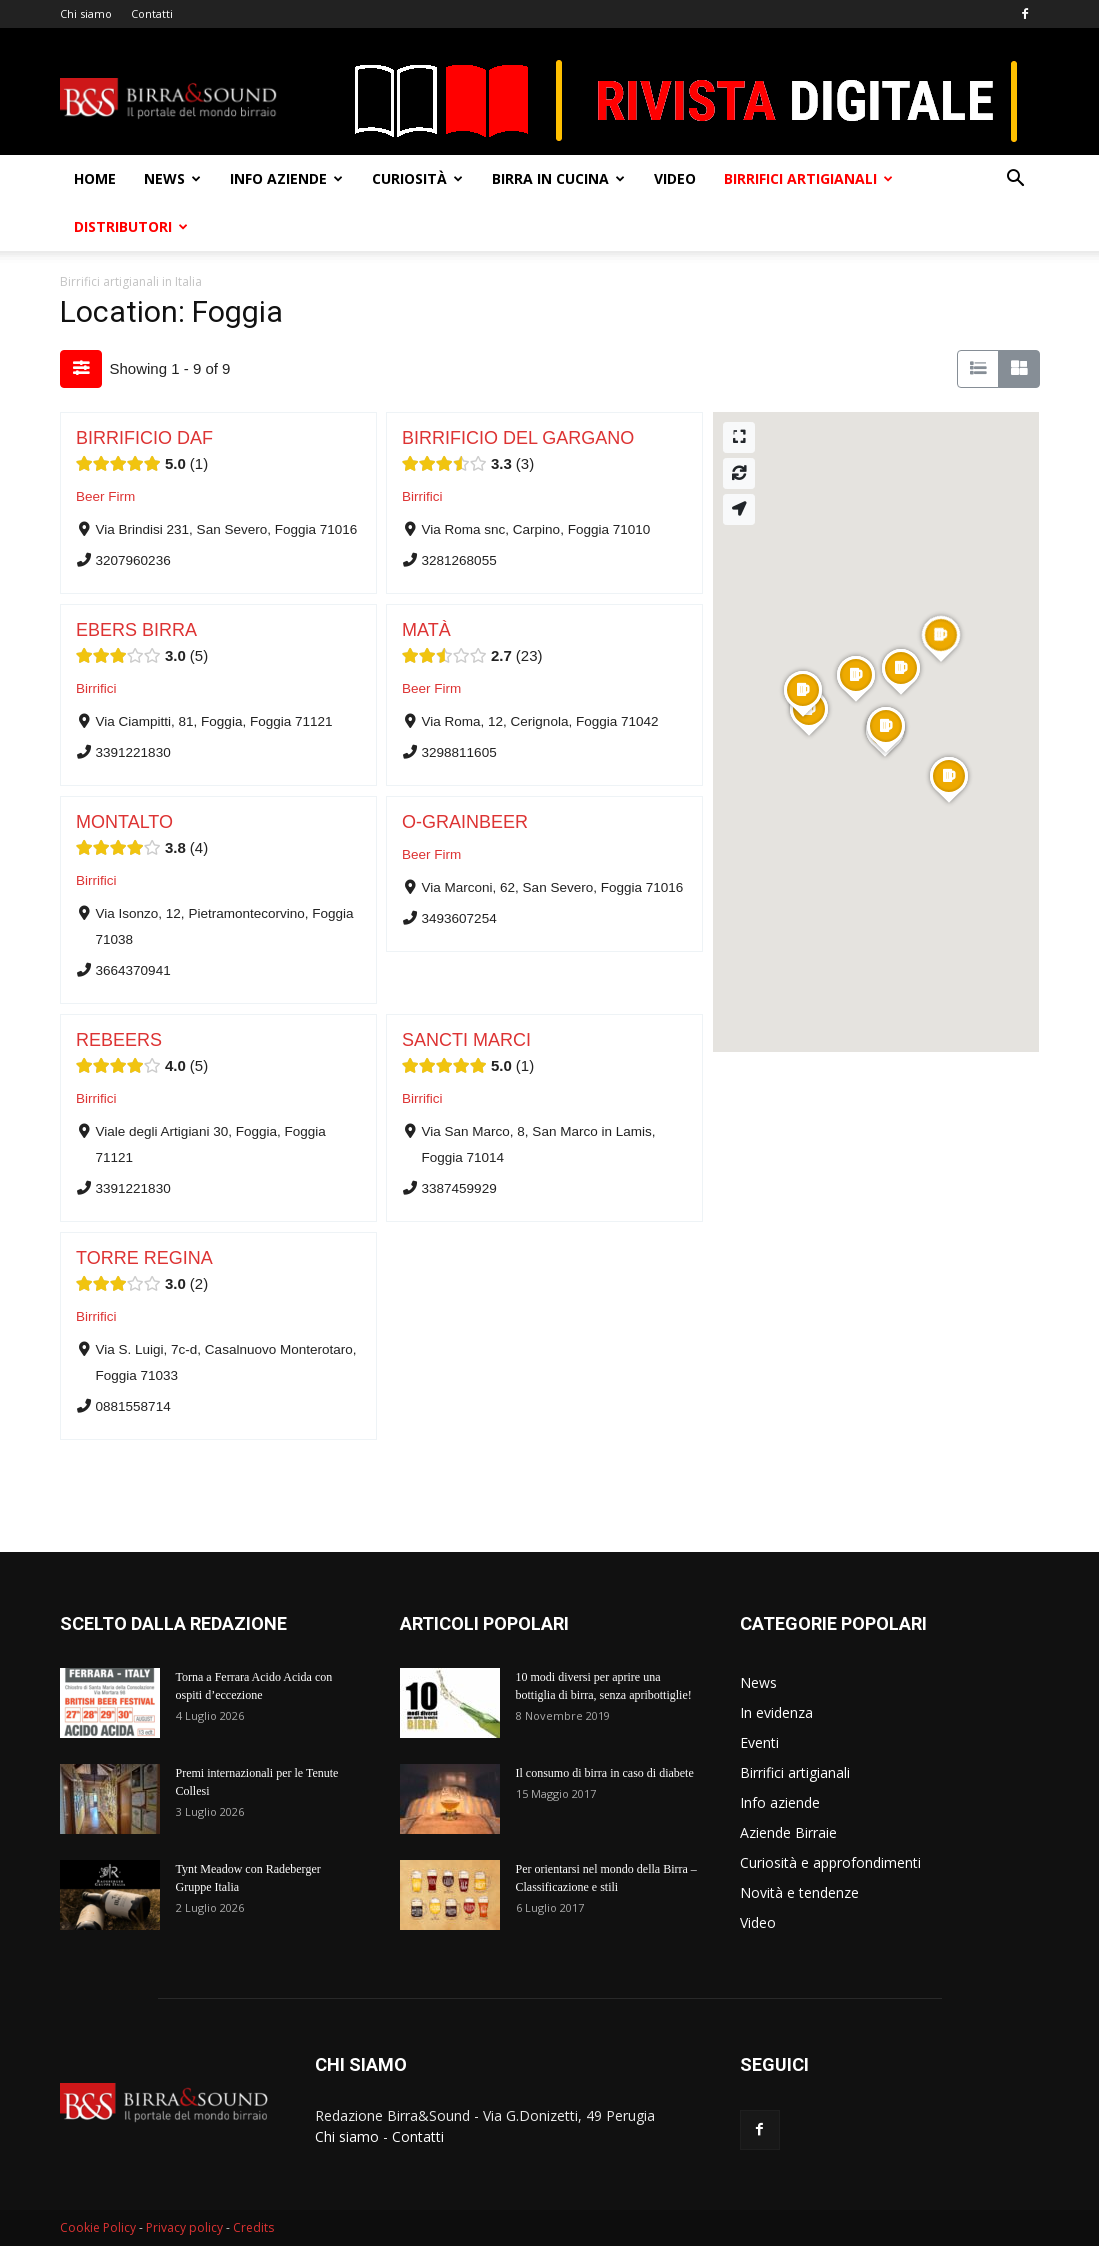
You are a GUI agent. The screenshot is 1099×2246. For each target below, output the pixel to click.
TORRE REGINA (144, 1258)
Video (675, 178)
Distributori (131, 226)
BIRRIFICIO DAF (144, 438)
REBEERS (119, 1040)
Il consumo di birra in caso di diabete (605, 1773)
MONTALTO (124, 822)
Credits (253, 2227)
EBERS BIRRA (136, 630)
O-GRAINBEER (465, 822)
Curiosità (417, 178)
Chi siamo (86, 13)
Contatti (152, 13)
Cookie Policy (98, 2227)
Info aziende (286, 178)
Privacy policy (184, 2227)
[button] (1016, 180)
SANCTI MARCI (466, 1040)
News (172, 178)
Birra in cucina (558, 178)
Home (95, 178)
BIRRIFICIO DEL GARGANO (518, 438)
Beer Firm (105, 496)
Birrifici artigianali (808, 178)
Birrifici (422, 496)
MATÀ (426, 630)
